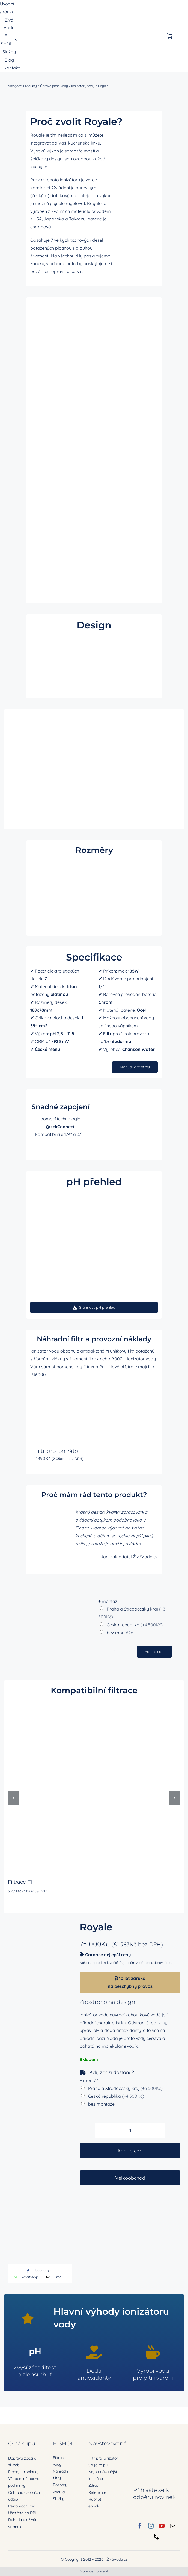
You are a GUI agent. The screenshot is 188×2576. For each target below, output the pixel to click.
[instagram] (151, 2526)
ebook (93, 2506)
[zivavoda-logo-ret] (46, 32)
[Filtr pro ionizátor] (59, 1413)
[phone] (156, 2537)
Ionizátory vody (83, 86)
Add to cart (130, 2151)
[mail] (172, 2526)
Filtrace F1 (20, 1882)
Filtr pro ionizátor (57, 1451)
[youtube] (162, 2526)
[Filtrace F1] (94, 1704)
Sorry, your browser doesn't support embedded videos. (93, 666)
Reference (97, 2492)
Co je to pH (98, 2464)
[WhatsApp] (24, 2277)
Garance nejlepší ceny (108, 1954)
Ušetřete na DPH (23, 2512)
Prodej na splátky (23, 2471)
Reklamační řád (21, 2506)
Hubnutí (95, 2499)
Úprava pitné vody (54, 86)
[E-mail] (54, 2277)
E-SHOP (64, 2443)
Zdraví (93, 2485)
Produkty (30, 86)
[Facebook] (37, 2271)
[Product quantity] (130, 2130)
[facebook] (140, 2526)
